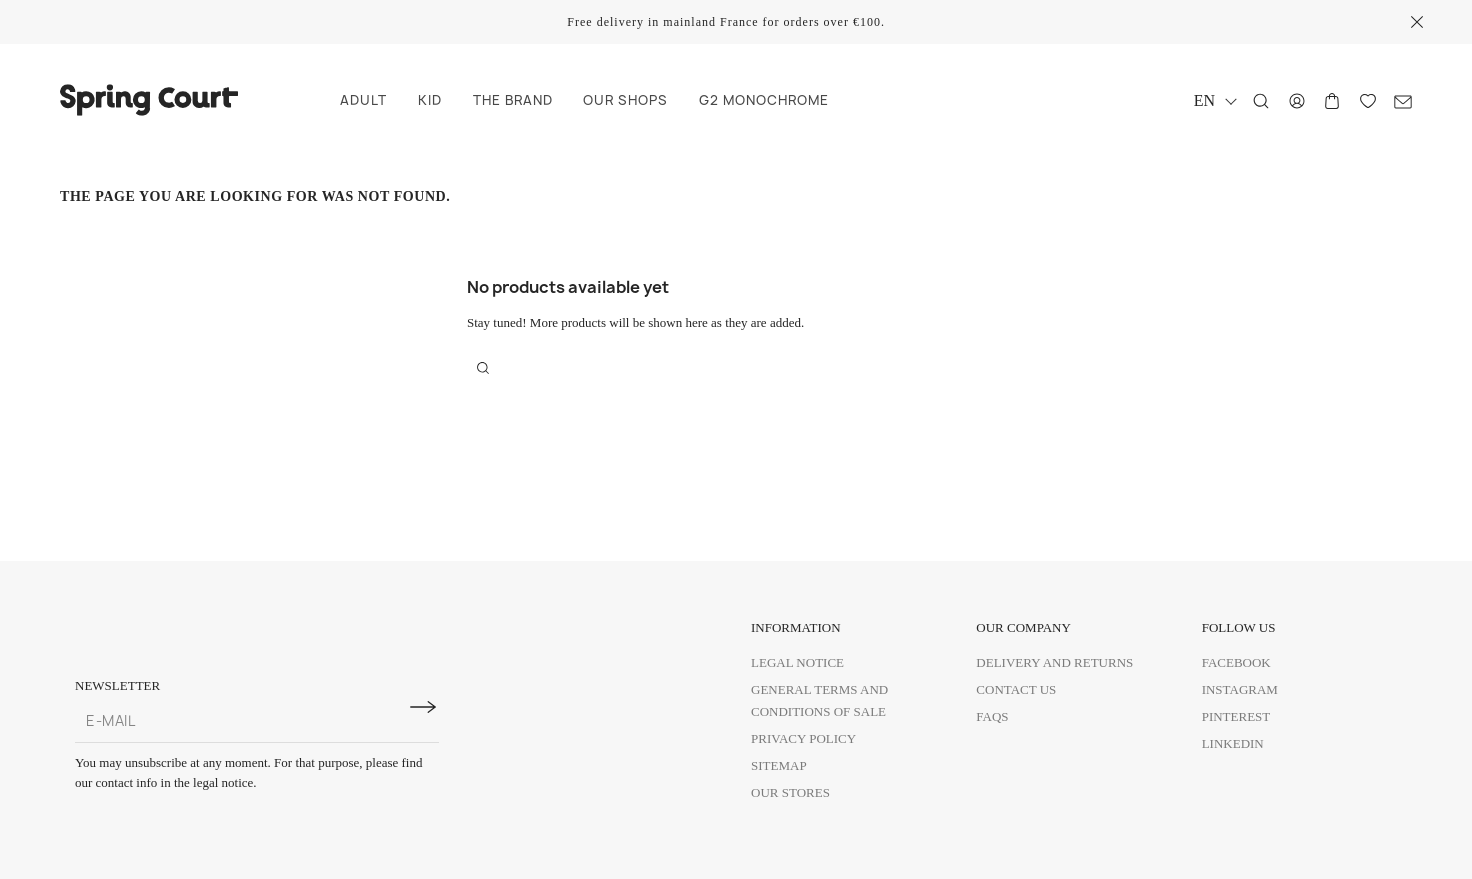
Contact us (1016, 689)
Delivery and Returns (1054, 662)
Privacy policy (803, 738)
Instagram (1240, 689)
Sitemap (779, 765)
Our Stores (790, 792)
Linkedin (1233, 743)
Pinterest (1236, 716)
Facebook (1236, 662)
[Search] (1261, 101)
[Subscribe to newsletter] (423, 707)
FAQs (992, 716)
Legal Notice (797, 662)
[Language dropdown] (1214, 100)
